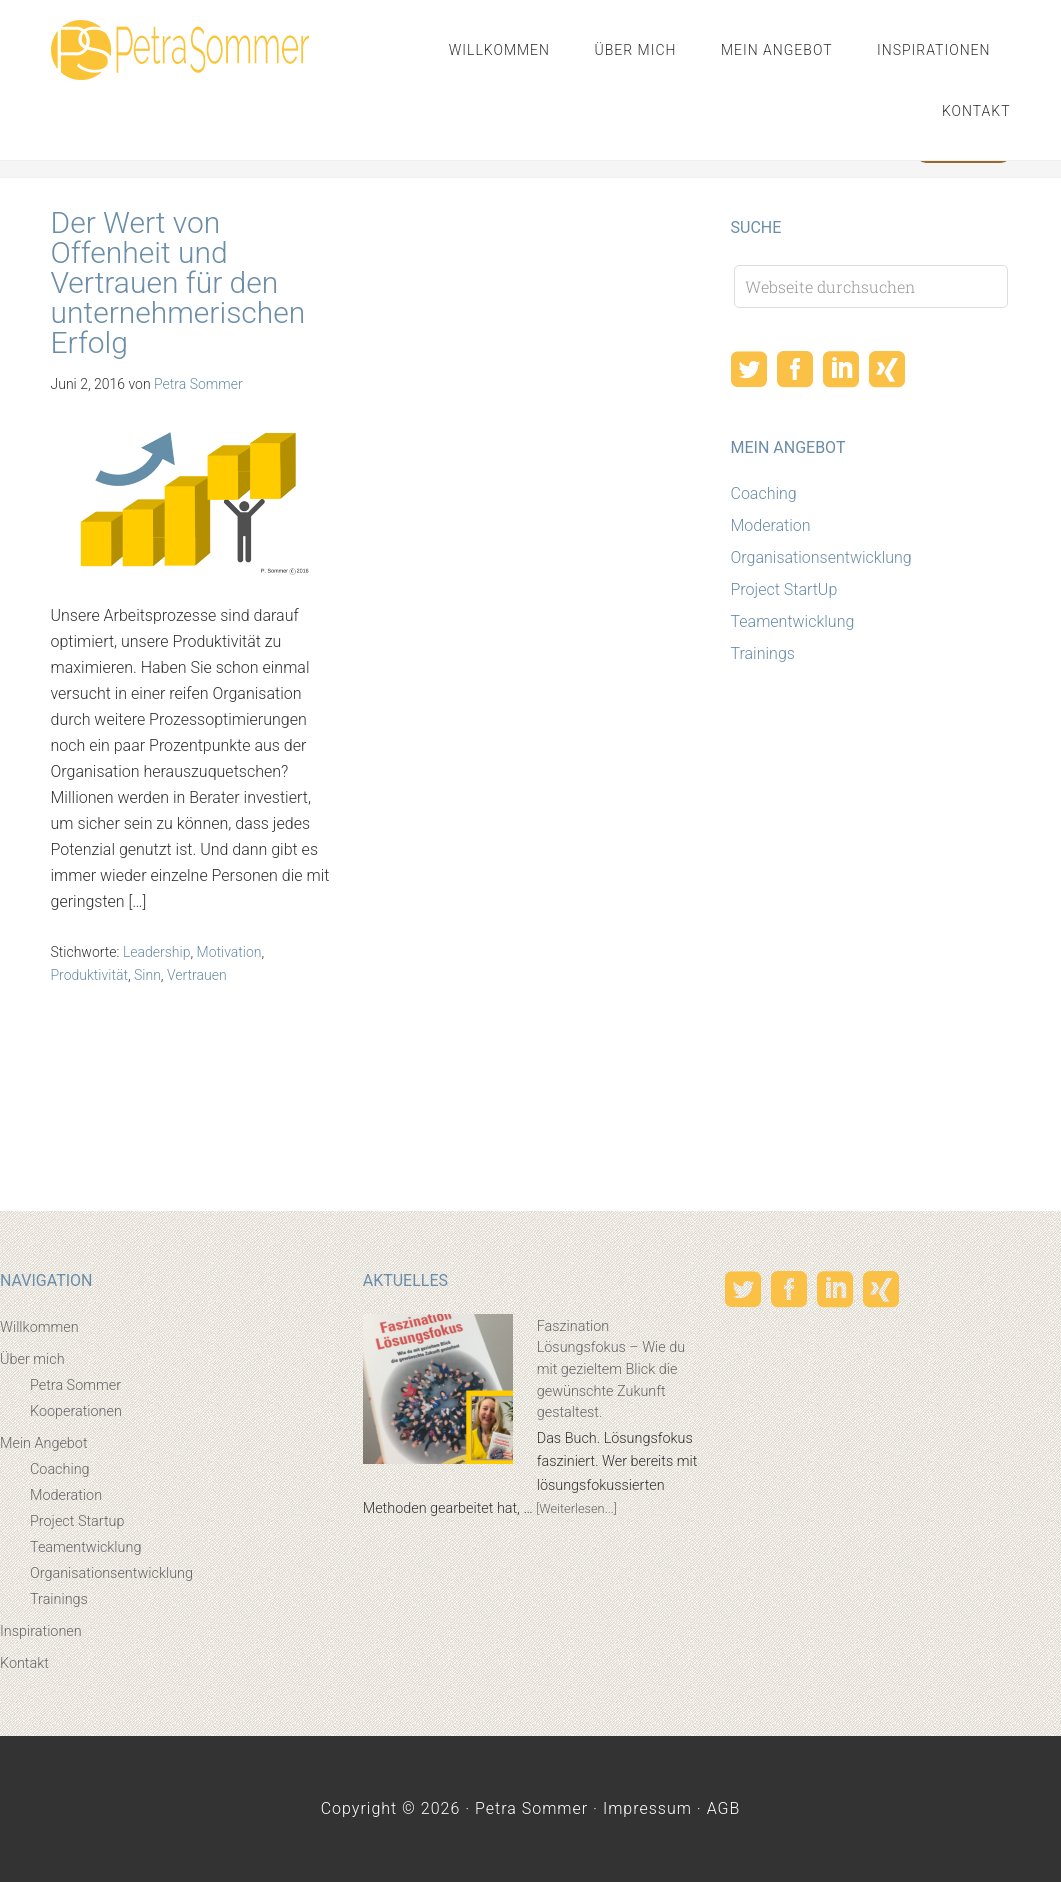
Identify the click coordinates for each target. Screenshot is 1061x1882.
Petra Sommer (180, 50)
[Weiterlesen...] (576, 1508)
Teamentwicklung (793, 621)
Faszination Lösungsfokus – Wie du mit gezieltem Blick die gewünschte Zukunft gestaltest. (611, 1369)
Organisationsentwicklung (821, 557)
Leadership (157, 952)
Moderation (771, 525)
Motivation (229, 952)
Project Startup (77, 1521)
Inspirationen (41, 1631)
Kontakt (24, 1663)
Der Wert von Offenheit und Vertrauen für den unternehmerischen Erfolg (178, 282)
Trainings (763, 653)
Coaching (764, 493)
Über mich (32, 1359)
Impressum (647, 1808)
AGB (724, 1808)
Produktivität (89, 975)
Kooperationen (76, 1411)
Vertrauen (197, 975)
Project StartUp (784, 589)
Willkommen (39, 1327)
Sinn (147, 975)
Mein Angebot (44, 1443)
